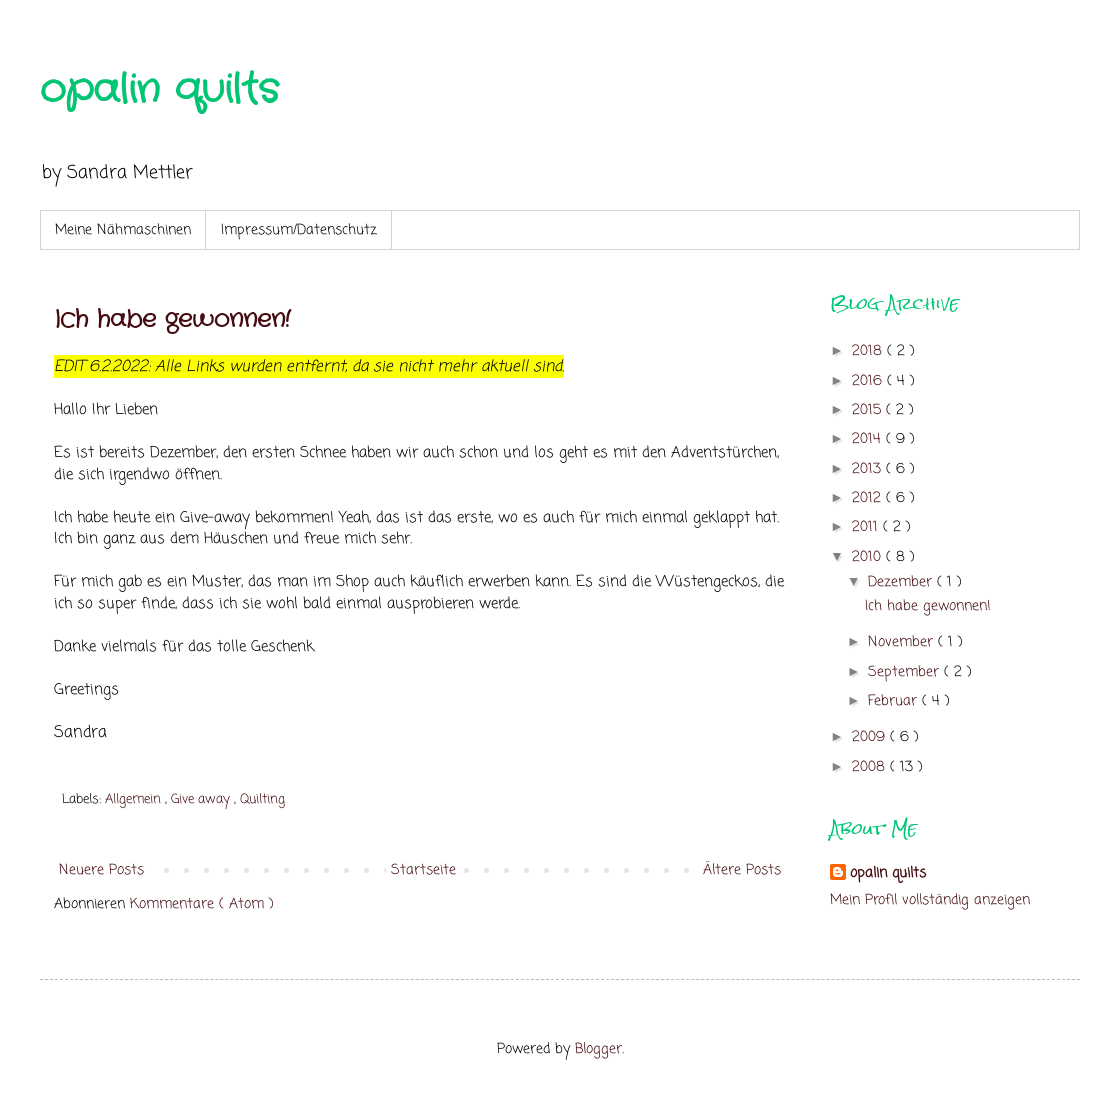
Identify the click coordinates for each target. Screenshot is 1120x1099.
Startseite (423, 870)
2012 (869, 498)
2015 (869, 410)
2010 (869, 557)
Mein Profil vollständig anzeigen (930, 900)
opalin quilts (159, 90)
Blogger (598, 1049)
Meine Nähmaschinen (123, 230)
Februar (895, 701)
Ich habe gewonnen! (172, 320)
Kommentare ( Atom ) (202, 904)
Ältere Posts (742, 870)
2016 (869, 381)
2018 (869, 351)
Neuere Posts (101, 870)
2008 (871, 767)
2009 (871, 737)
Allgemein (135, 799)
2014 (869, 439)
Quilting (262, 799)
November (903, 642)
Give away (202, 799)
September (906, 672)
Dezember (902, 582)
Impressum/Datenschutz (299, 230)
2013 (869, 469)
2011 (867, 527)
